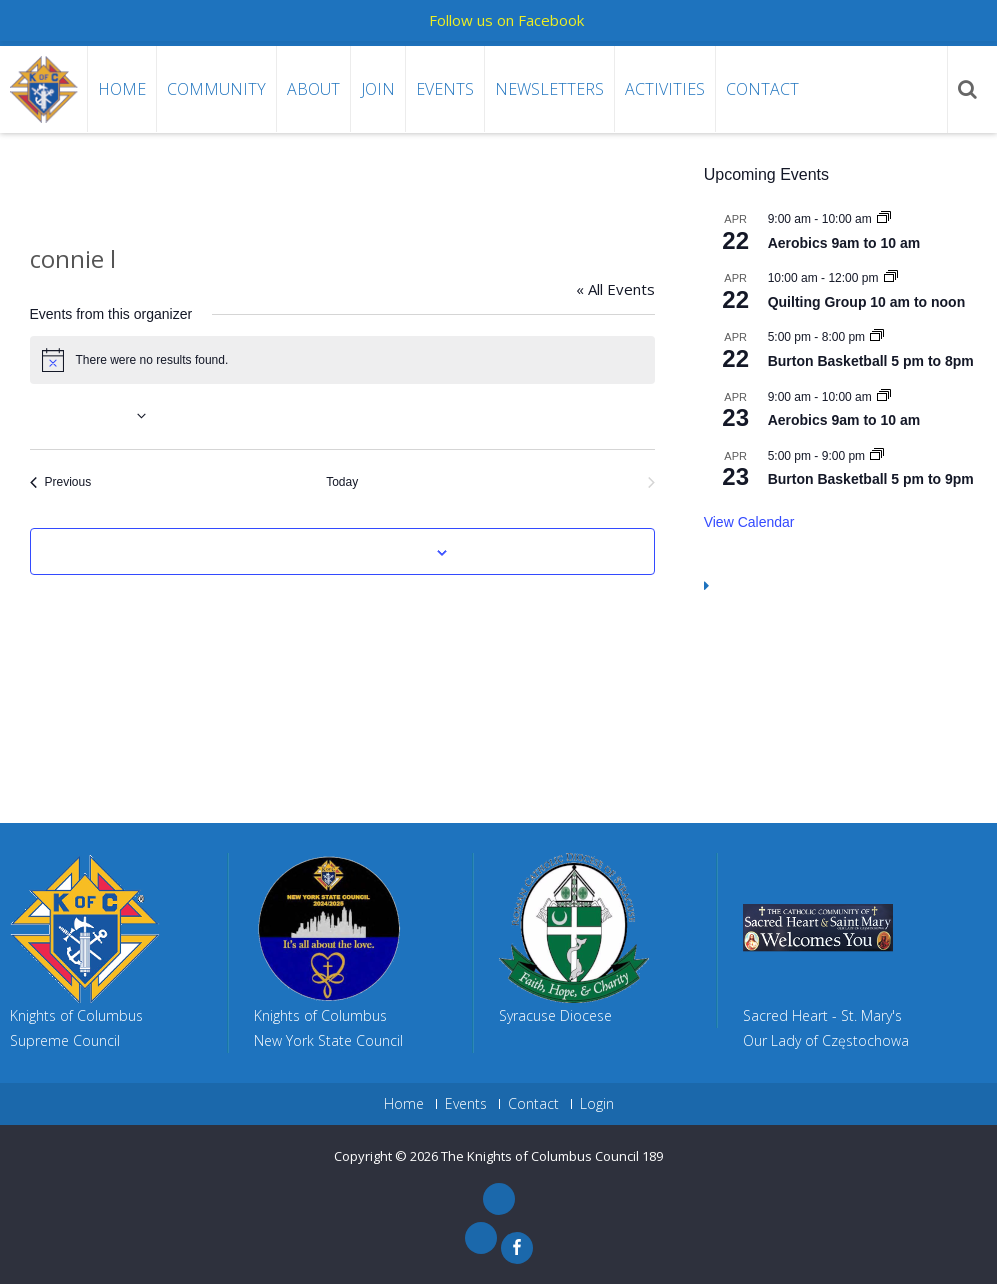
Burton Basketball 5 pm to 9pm (871, 479)
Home (122, 89)
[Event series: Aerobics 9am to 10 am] (884, 219)
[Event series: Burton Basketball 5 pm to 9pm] (877, 456)
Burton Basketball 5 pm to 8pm (871, 361)
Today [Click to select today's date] (342, 482)
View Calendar (749, 522)
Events (445, 89)
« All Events (615, 289)
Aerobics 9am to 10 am (844, 243)
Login (597, 1104)
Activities (665, 89)
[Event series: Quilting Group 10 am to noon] (891, 278)
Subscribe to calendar (331, 553)
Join (378, 89)
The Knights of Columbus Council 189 (552, 1156)
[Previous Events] (61, 482)
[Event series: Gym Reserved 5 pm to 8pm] (877, 337)
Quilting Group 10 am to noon (867, 302)
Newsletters (549, 89)
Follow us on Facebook (506, 20)
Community (216, 89)
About (313, 89)
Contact (762, 89)
